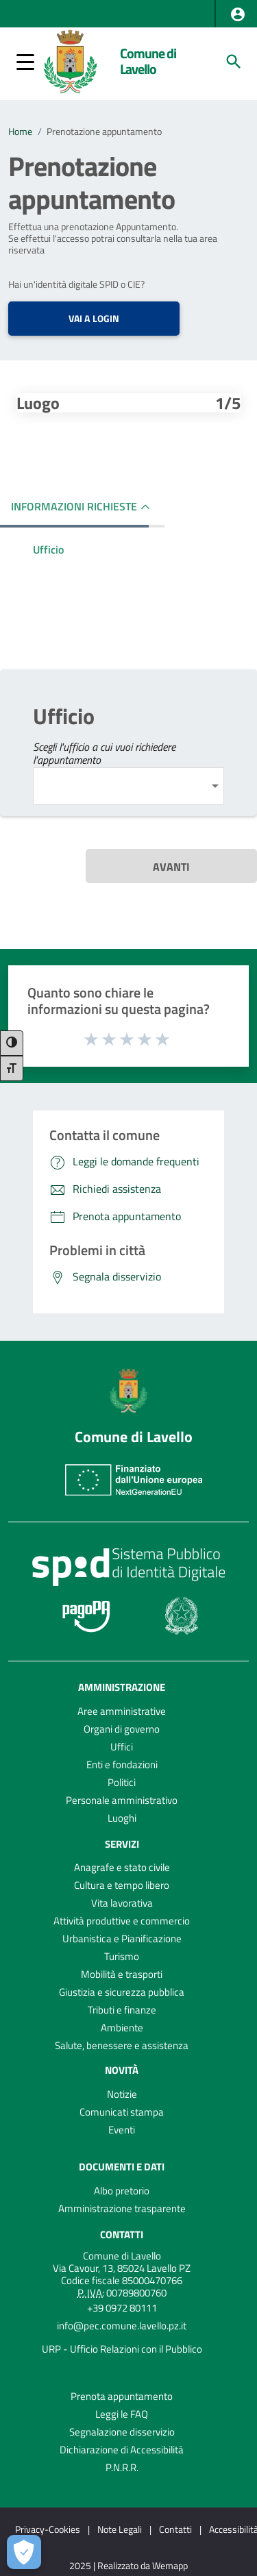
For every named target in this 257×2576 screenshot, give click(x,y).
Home (20, 131)
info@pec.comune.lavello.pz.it (121, 2325)
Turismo (121, 1956)
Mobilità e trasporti (121, 1974)
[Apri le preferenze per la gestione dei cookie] (24, 2552)
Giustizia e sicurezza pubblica (121, 1992)
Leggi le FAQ (121, 2414)
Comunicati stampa (121, 2112)
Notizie (122, 2094)
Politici (122, 1782)
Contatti (121, 2234)
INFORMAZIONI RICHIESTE (74, 506)
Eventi (121, 2130)
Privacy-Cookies (47, 2529)
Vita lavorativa (122, 1903)
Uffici (121, 1747)
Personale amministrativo (122, 1800)
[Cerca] (234, 62)
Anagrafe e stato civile (122, 1867)
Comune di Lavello (148, 61)
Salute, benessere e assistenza (121, 2045)
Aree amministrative (121, 1711)
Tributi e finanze (122, 2010)
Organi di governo (122, 1729)
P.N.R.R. (122, 2467)
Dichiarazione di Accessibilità (122, 2449)
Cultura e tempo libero (121, 1885)
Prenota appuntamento (122, 2396)
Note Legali (119, 2529)
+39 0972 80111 (122, 2308)
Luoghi (122, 1818)
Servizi (122, 1843)
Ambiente (122, 2027)
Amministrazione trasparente (122, 2208)
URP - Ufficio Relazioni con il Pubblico (122, 2349)
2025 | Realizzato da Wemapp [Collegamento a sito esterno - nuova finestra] (128, 2566)
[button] (238, 14)
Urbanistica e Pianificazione (122, 1938)
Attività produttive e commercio (121, 1921)
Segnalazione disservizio (122, 2432)
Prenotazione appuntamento (104, 131)
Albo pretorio (121, 2191)
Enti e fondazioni (122, 1764)
